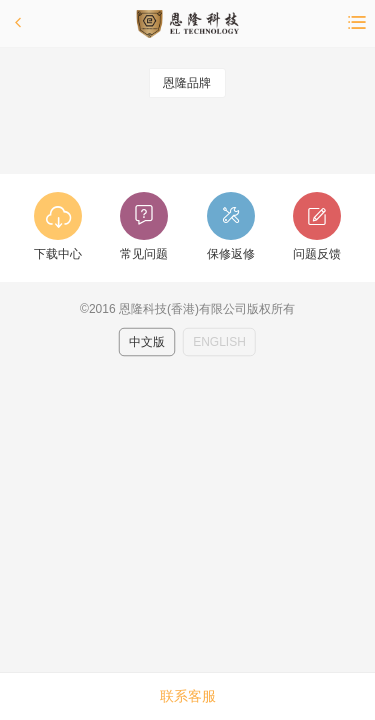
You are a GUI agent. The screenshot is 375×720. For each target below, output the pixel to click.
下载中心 (58, 254)
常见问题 (144, 254)
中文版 (147, 342)
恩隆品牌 (187, 83)
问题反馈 (317, 254)
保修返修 (231, 254)
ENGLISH (219, 342)
